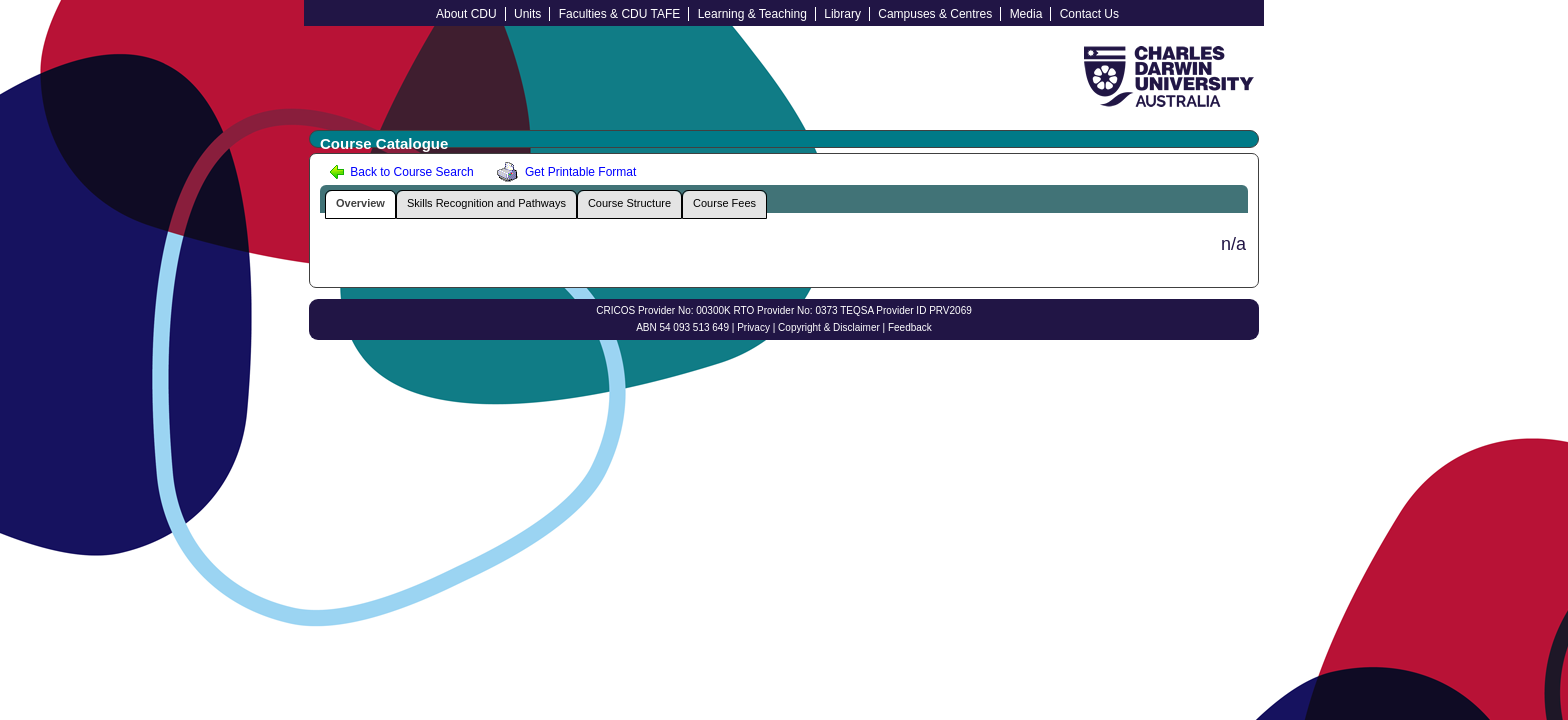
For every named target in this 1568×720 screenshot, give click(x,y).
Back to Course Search (401, 172)
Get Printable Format (563, 172)
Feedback (910, 327)
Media (1026, 14)
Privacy (753, 327)
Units (527, 14)
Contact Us (1089, 14)
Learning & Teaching (752, 14)
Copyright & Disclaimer (829, 327)
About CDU (466, 14)
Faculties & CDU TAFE (620, 14)
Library (842, 14)
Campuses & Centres (935, 14)
